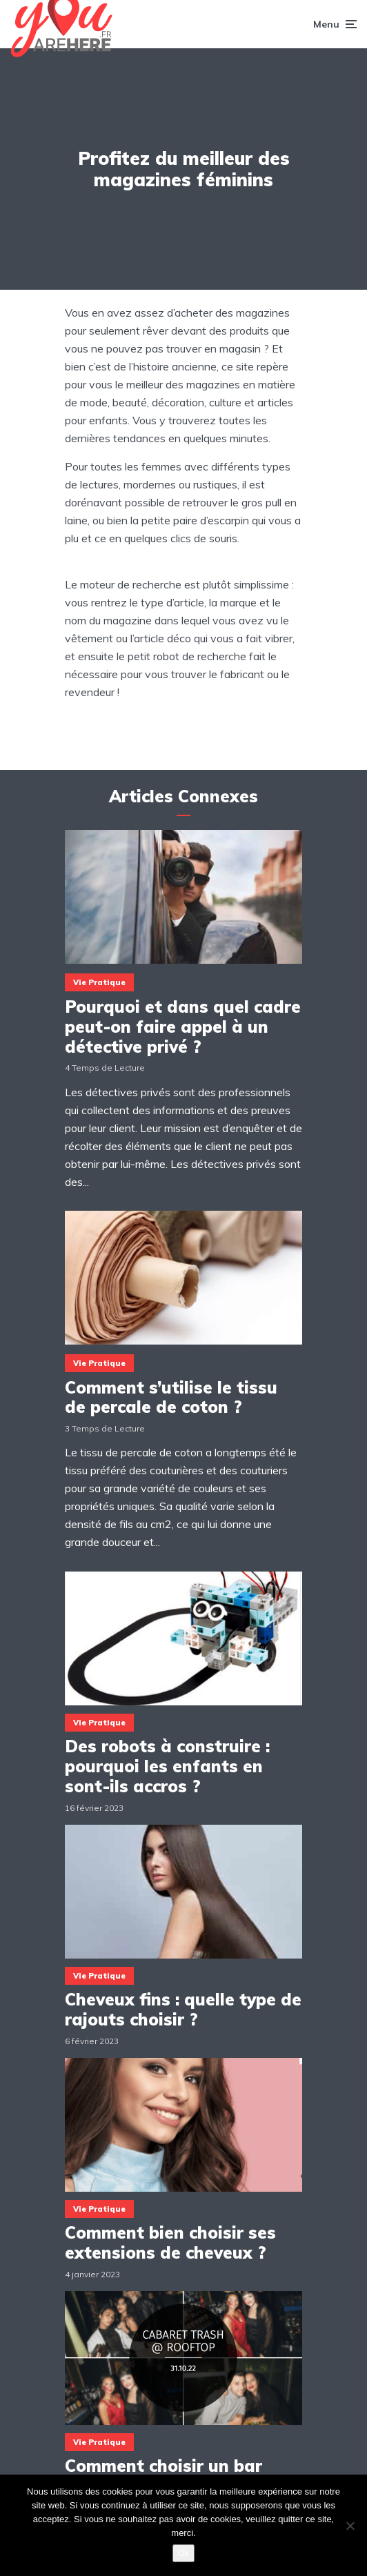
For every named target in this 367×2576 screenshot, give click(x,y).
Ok (184, 2553)
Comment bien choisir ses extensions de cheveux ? (170, 2243)
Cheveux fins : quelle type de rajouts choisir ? (183, 2010)
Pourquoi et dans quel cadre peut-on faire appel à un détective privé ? (183, 1026)
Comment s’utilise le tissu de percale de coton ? (171, 1398)
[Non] (350, 2526)
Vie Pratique (99, 982)
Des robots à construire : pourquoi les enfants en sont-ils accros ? (167, 1766)
